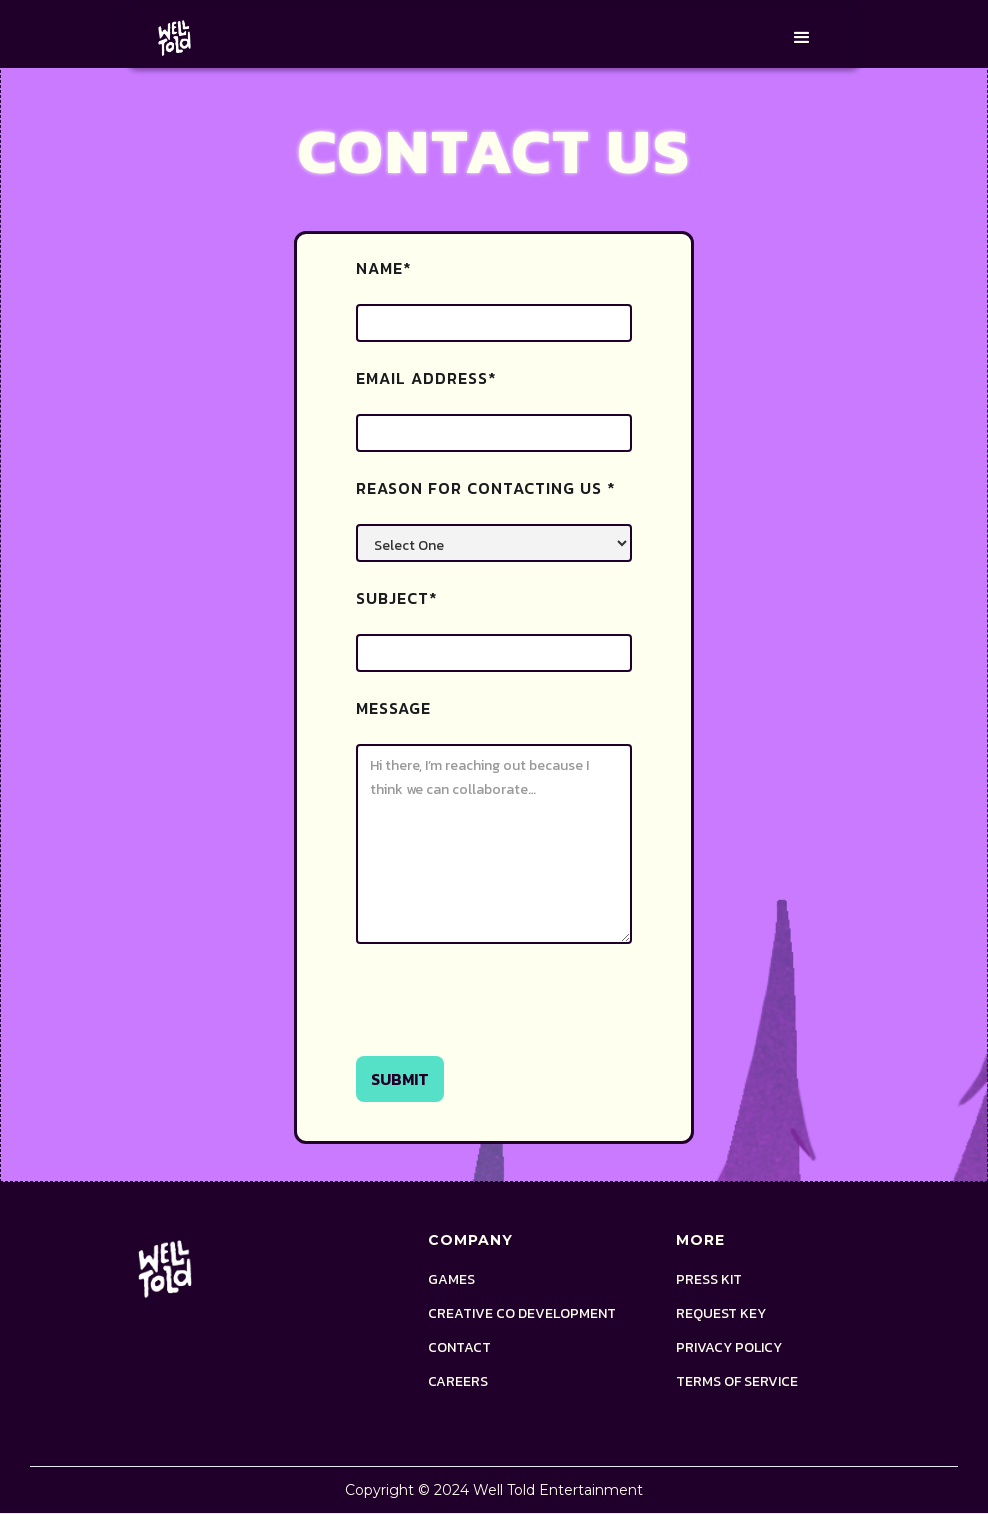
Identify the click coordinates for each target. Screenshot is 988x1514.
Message (393, 708)
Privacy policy (729, 1348)
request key (721, 1314)
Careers (458, 1382)
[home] (174, 38)
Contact (459, 1348)
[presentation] (508, 1009)
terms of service (737, 1382)
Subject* (397, 598)
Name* (384, 268)
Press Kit (709, 1280)
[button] (802, 38)
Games (451, 1280)
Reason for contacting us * (486, 488)
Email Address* (426, 378)
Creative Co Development (522, 1314)
